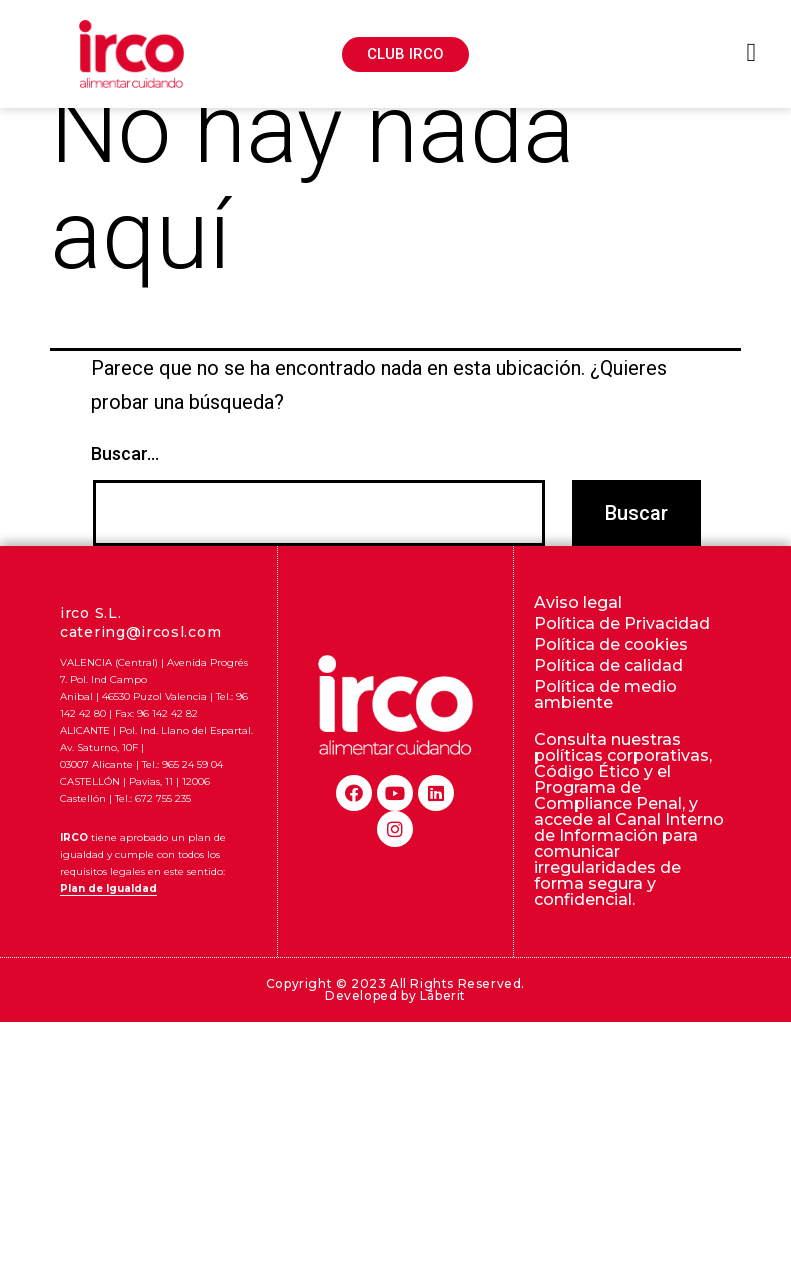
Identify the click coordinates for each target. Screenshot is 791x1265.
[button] (405, 54)
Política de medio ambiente (605, 724)
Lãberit (443, 1025)
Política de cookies (611, 674)
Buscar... (125, 484)
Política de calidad (608, 695)
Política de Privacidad (622, 653)
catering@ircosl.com (140, 662)
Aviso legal (578, 632)
